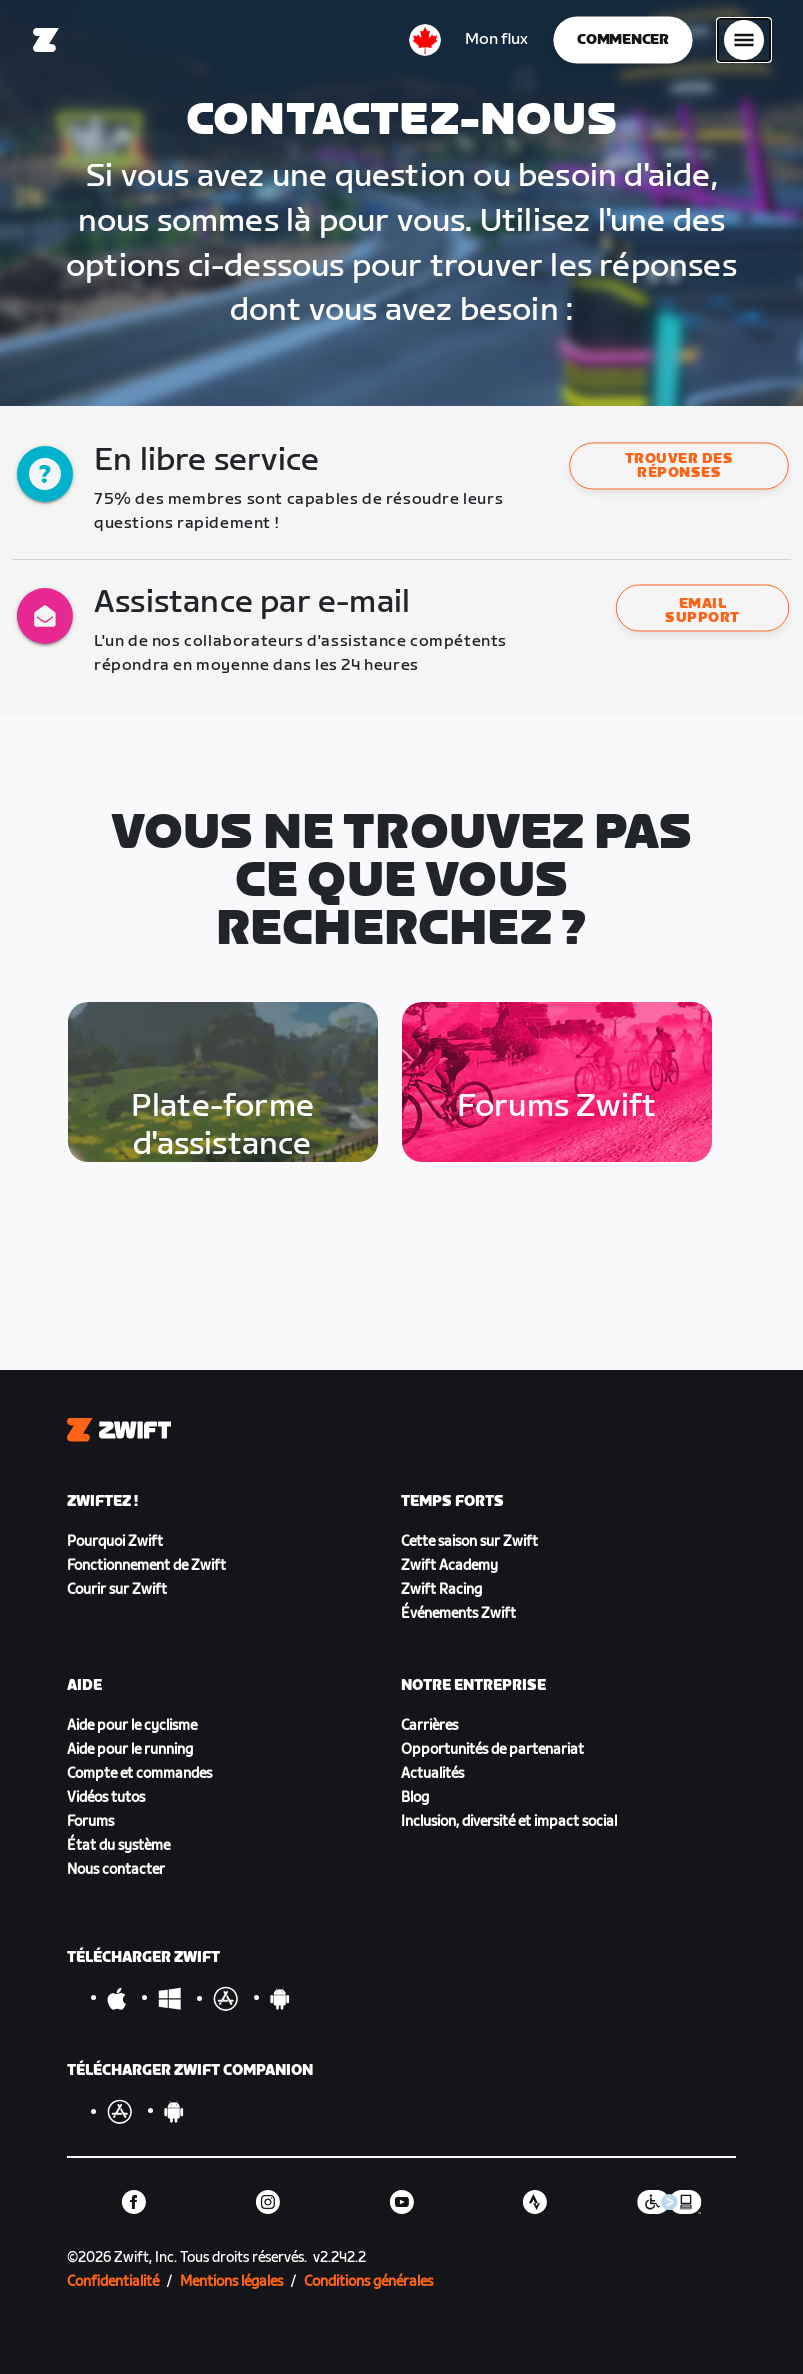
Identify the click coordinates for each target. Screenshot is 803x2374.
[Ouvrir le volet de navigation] (744, 40)
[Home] (46, 40)
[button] (679, 466)
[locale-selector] (425, 40)
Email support (702, 610)
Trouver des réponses (679, 466)
